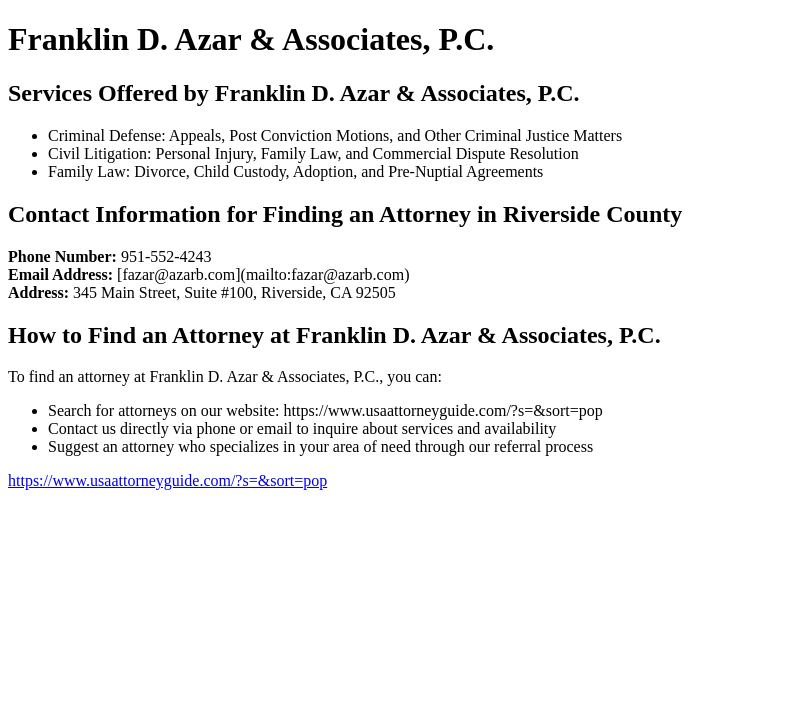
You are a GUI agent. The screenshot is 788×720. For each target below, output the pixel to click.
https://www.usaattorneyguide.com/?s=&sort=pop (167, 480)
